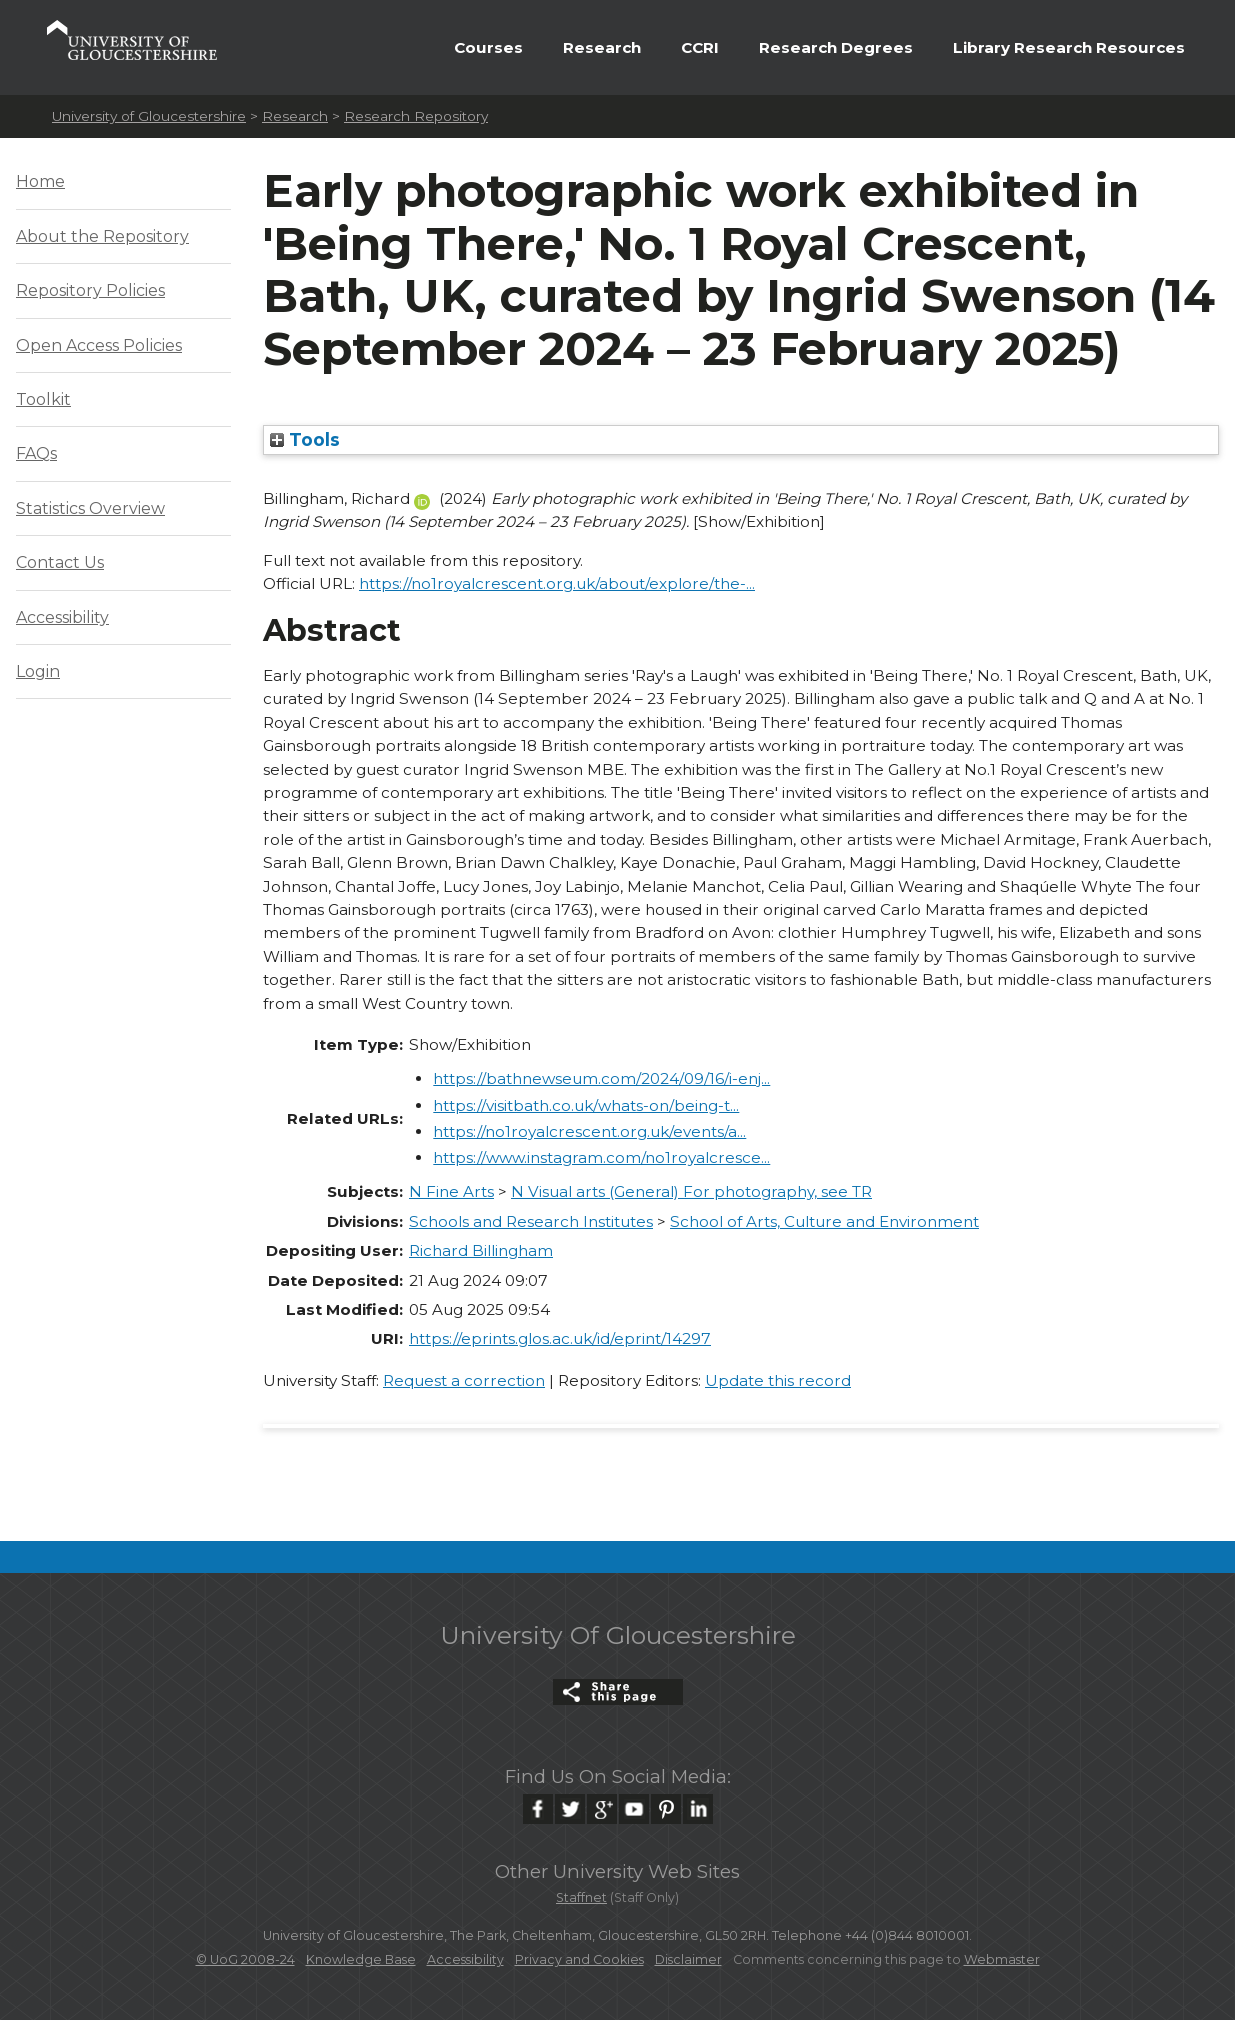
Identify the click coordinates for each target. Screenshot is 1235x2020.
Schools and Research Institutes (531, 1221)
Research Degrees (836, 47)
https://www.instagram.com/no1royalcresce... (601, 1157)
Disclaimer (688, 1959)
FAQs (36, 453)
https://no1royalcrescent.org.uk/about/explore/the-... (557, 583)
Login (38, 671)
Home (40, 181)
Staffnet (581, 1897)
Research (602, 47)
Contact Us (60, 562)
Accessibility (62, 617)
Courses (488, 47)
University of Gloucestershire (149, 116)
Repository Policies (90, 290)
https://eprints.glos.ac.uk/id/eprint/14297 (560, 1338)
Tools (305, 439)
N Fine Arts (451, 1191)
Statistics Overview (90, 508)
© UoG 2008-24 (245, 1959)
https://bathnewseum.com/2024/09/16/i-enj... (601, 1078)
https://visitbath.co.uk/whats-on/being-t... (586, 1105)
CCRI (700, 47)
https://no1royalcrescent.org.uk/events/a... (589, 1131)
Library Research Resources (1069, 47)
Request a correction (464, 1380)
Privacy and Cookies (579, 1959)
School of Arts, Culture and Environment (824, 1221)
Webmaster (1002, 1959)
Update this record (778, 1380)
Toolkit (43, 399)
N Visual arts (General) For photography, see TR (691, 1191)
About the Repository (102, 236)
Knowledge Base (361, 1959)
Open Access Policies (99, 345)
